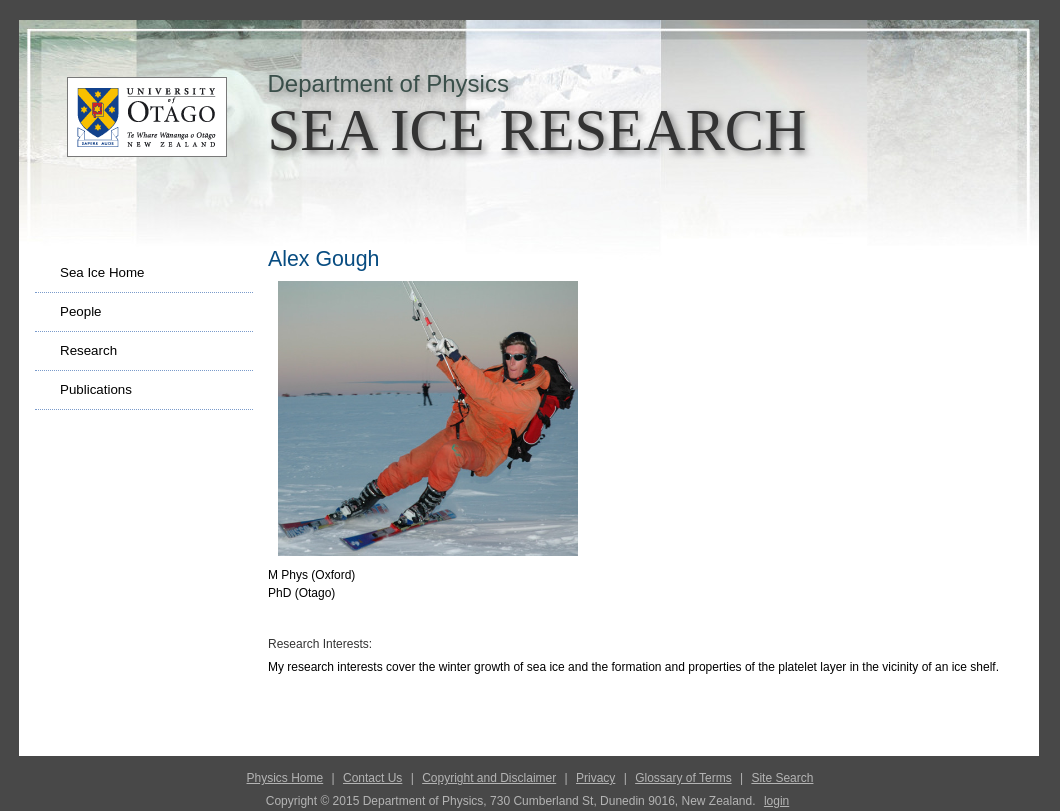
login (776, 801)
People (81, 311)
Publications (96, 389)
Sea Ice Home (102, 272)
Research (88, 350)
